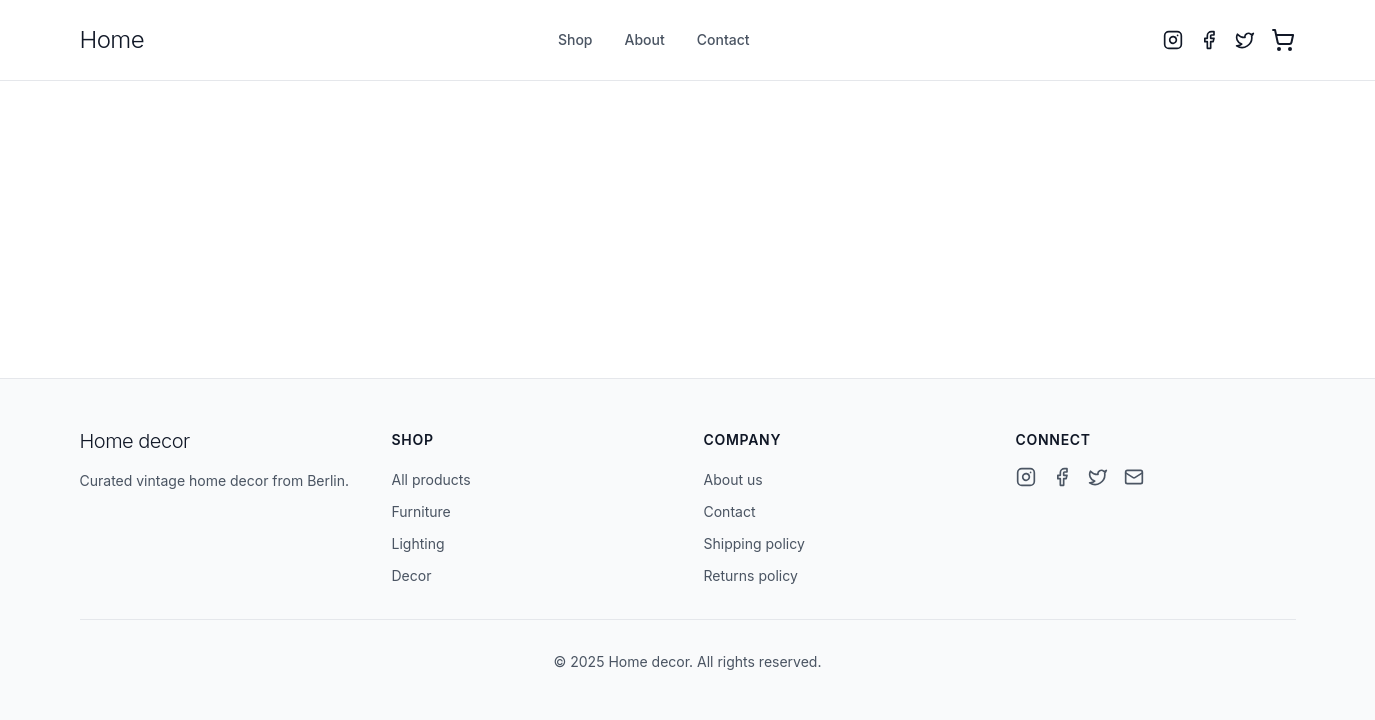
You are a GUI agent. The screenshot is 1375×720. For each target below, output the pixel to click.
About (645, 39)
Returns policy (751, 575)
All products (431, 479)
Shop (575, 39)
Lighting (418, 543)
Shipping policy (754, 543)
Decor (412, 575)
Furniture (421, 511)
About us (733, 479)
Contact (723, 39)
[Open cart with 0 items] (1283, 40)
